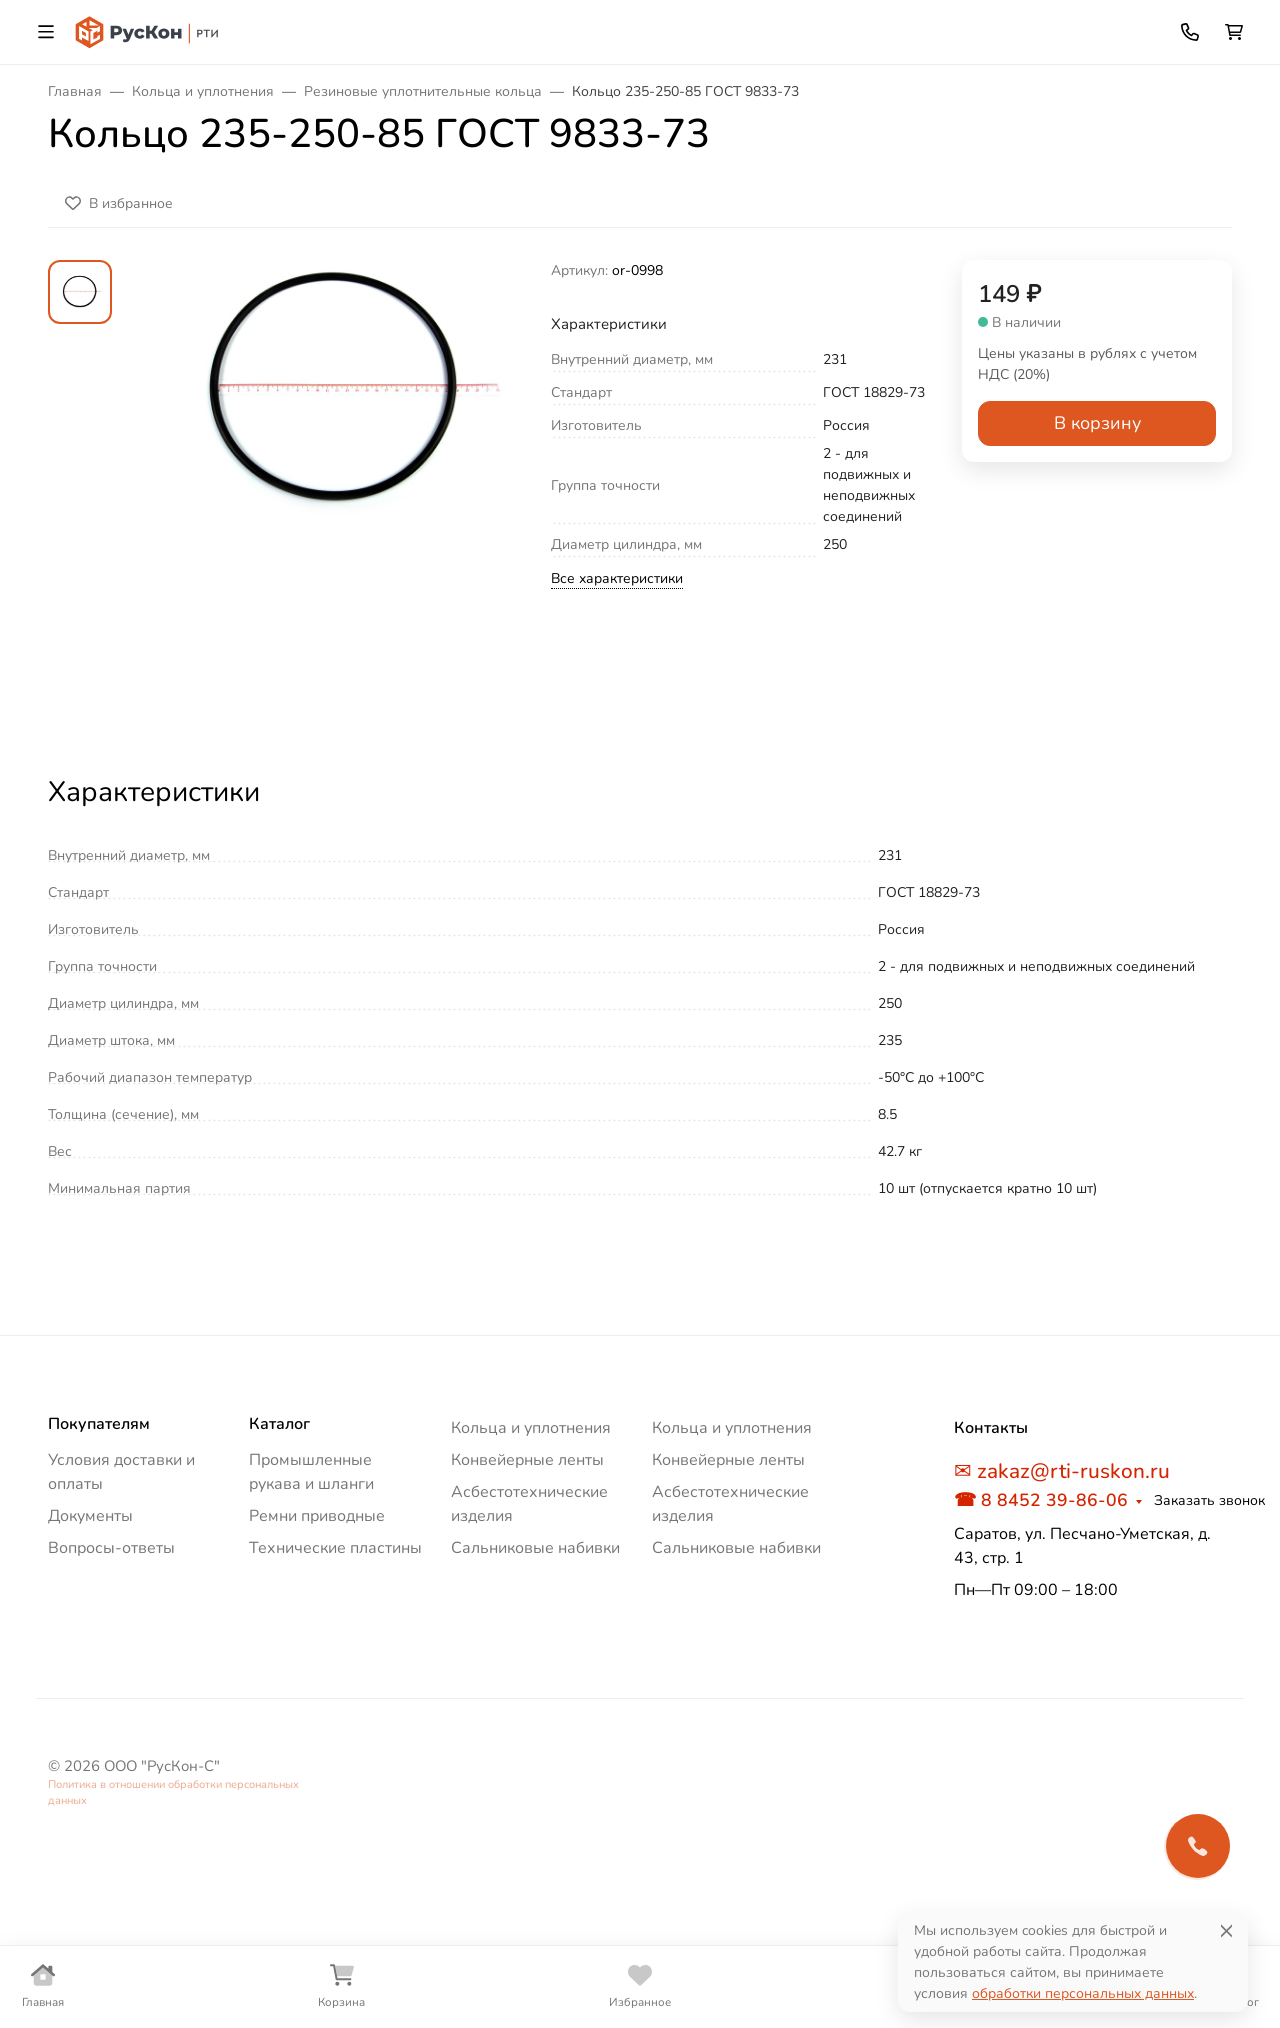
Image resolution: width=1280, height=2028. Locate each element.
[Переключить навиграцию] (46, 32)
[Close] (1226, 1930)
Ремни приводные (317, 1516)
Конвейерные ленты (527, 1460)
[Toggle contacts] (1190, 32)
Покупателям (99, 1424)
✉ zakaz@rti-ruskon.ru (1062, 1471)
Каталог (279, 1424)
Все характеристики (617, 578)
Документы (90, 1516)
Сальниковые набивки (535, 1548)
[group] (335, 499)
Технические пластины (335, 1548)
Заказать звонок (1209, 1500)
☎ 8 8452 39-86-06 (1041, 1500)
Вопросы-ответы (111, 1548)
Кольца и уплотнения (531, 1428)
